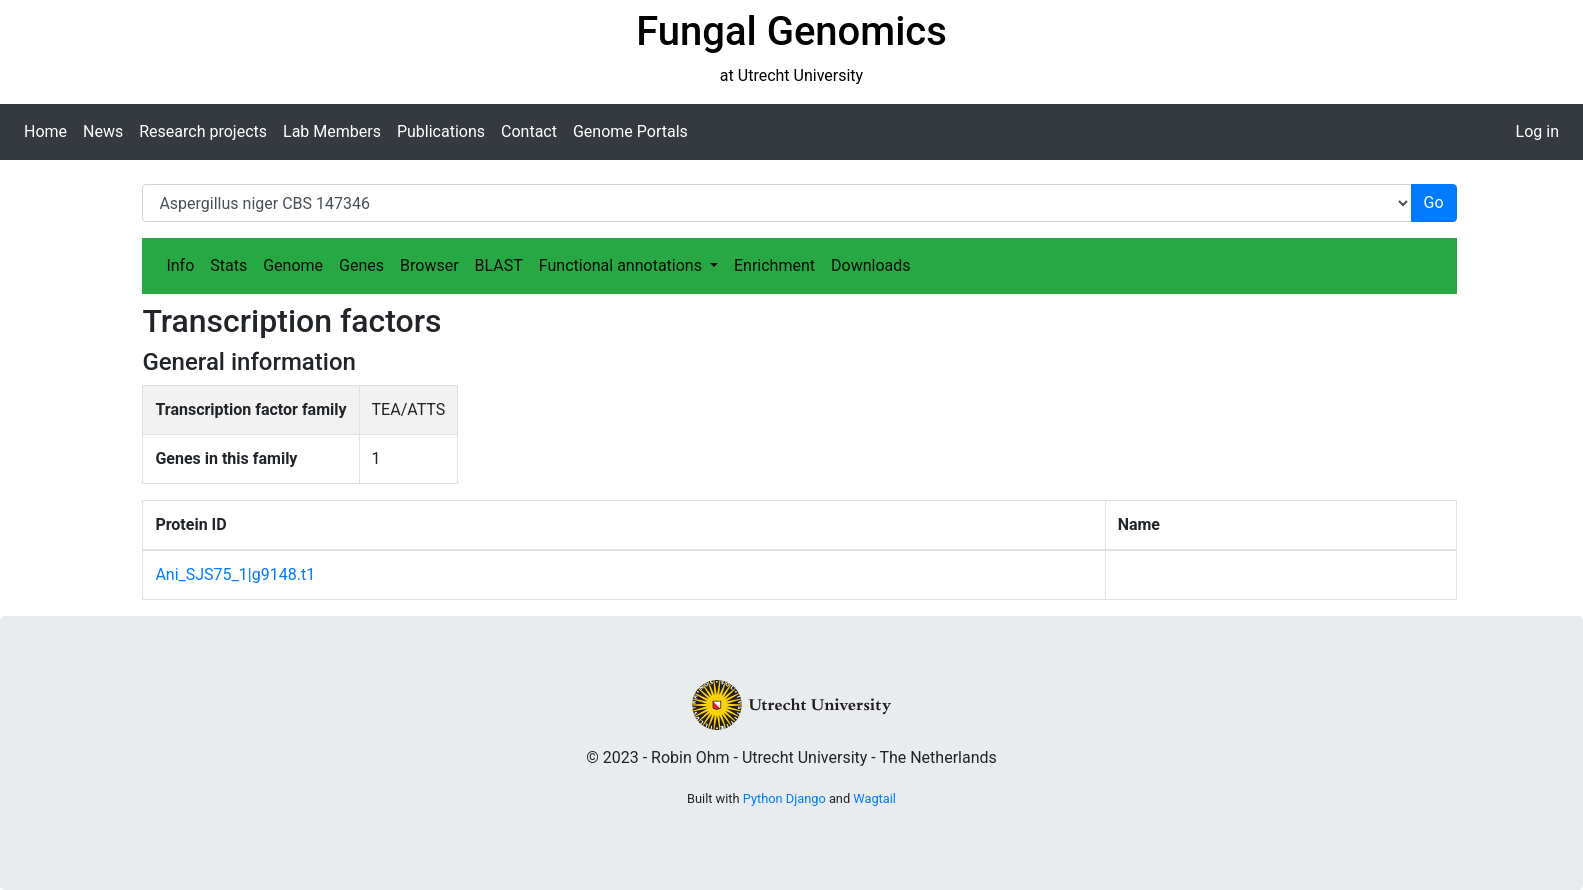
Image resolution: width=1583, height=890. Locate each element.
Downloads (870, 265)
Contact (529, 131)
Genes (361, 265)
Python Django (784, 798)
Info (180, 265)
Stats (228, 265)
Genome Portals (630, 131)
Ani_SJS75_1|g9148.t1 (235, 574)
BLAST (499, 265)
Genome (293, 265)
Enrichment (774, 265)
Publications (441, 131)
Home (45, 131)
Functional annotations (622, 265)
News (103, 131)
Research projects (203, 131)
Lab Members (332, 131)
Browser (429, 265)
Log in (1537, 131)
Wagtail (874, 798)
